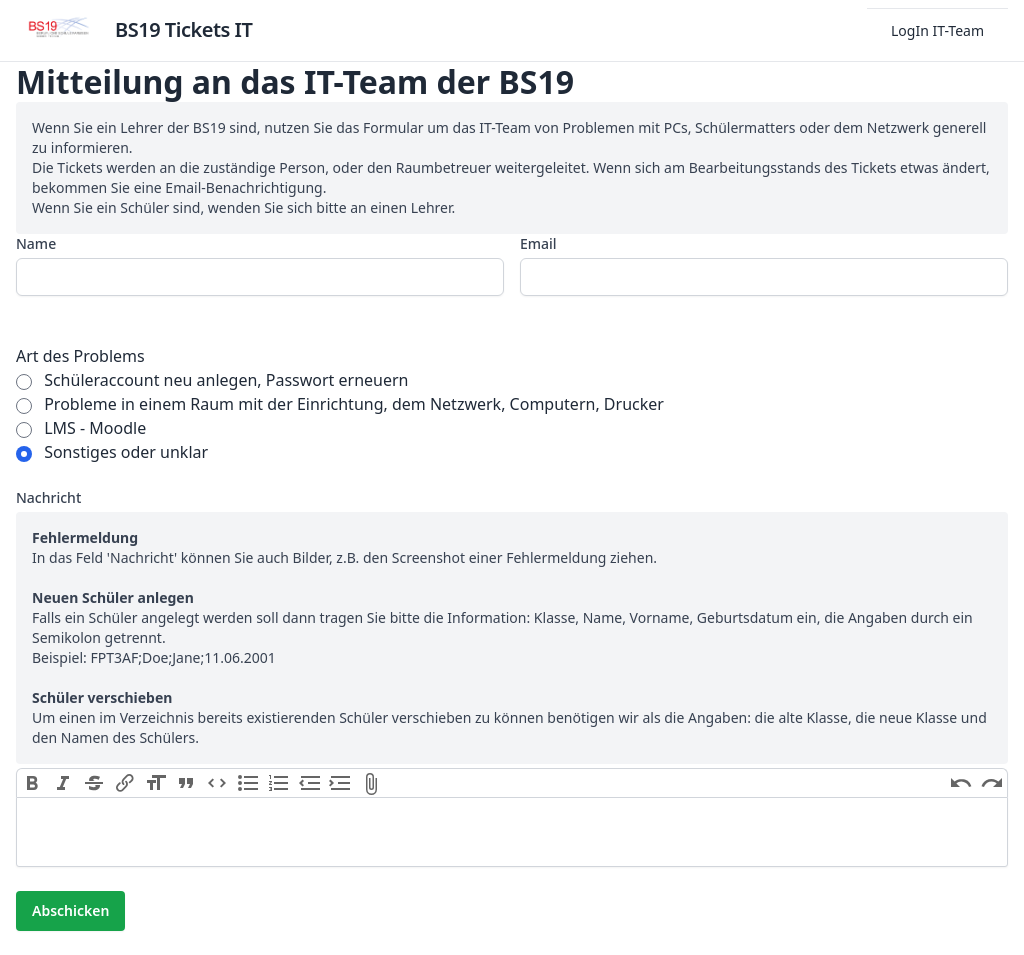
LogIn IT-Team (937, 30)
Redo (991, 783)
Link (124, 783)
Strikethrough (94, 783)
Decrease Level (309, 783)
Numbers (278, 783)
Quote (186, 783)
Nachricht (48, 497)
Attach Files (371, 783)
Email (538, 243)
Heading (155, 783)
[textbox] (512, 832)
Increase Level (340, 783)
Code (217, 783)
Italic (63, 783)
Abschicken (70, 910)
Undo (960, 783)
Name (36, 243)
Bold (32, 783)
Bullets (248, 783)
